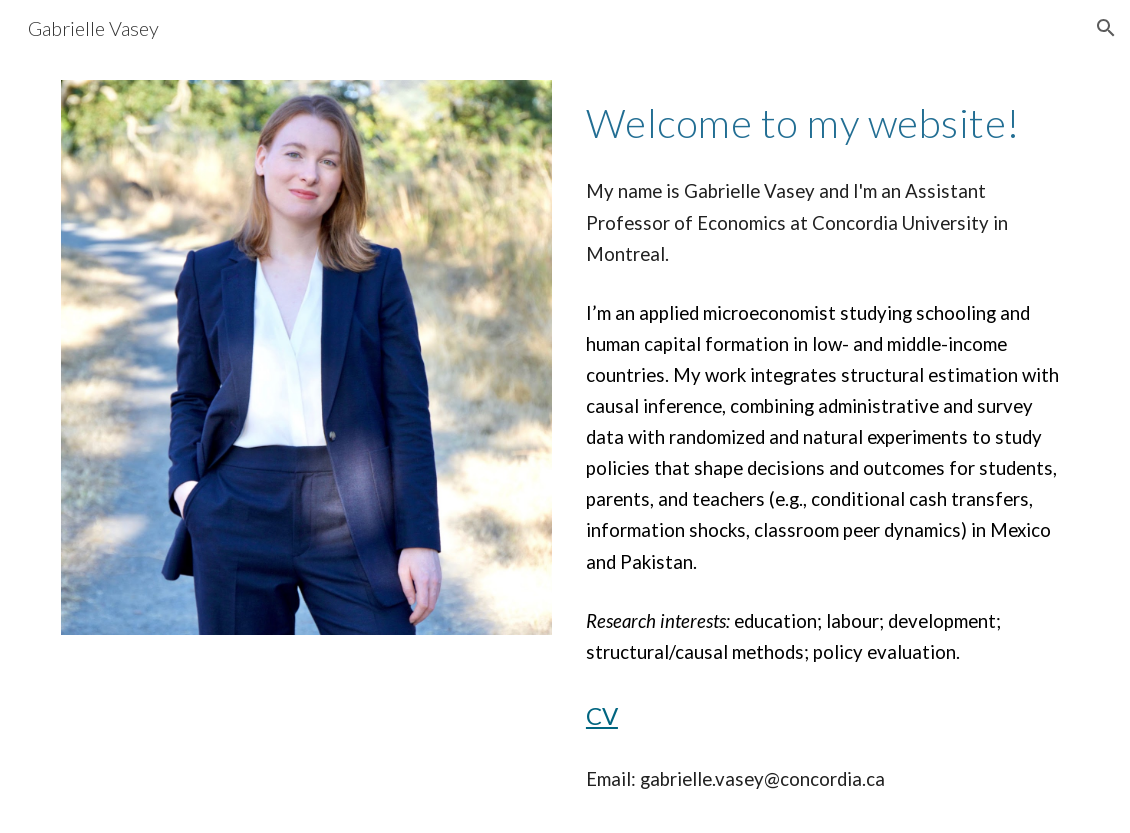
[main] (823, 121)
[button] (1106, 28)
